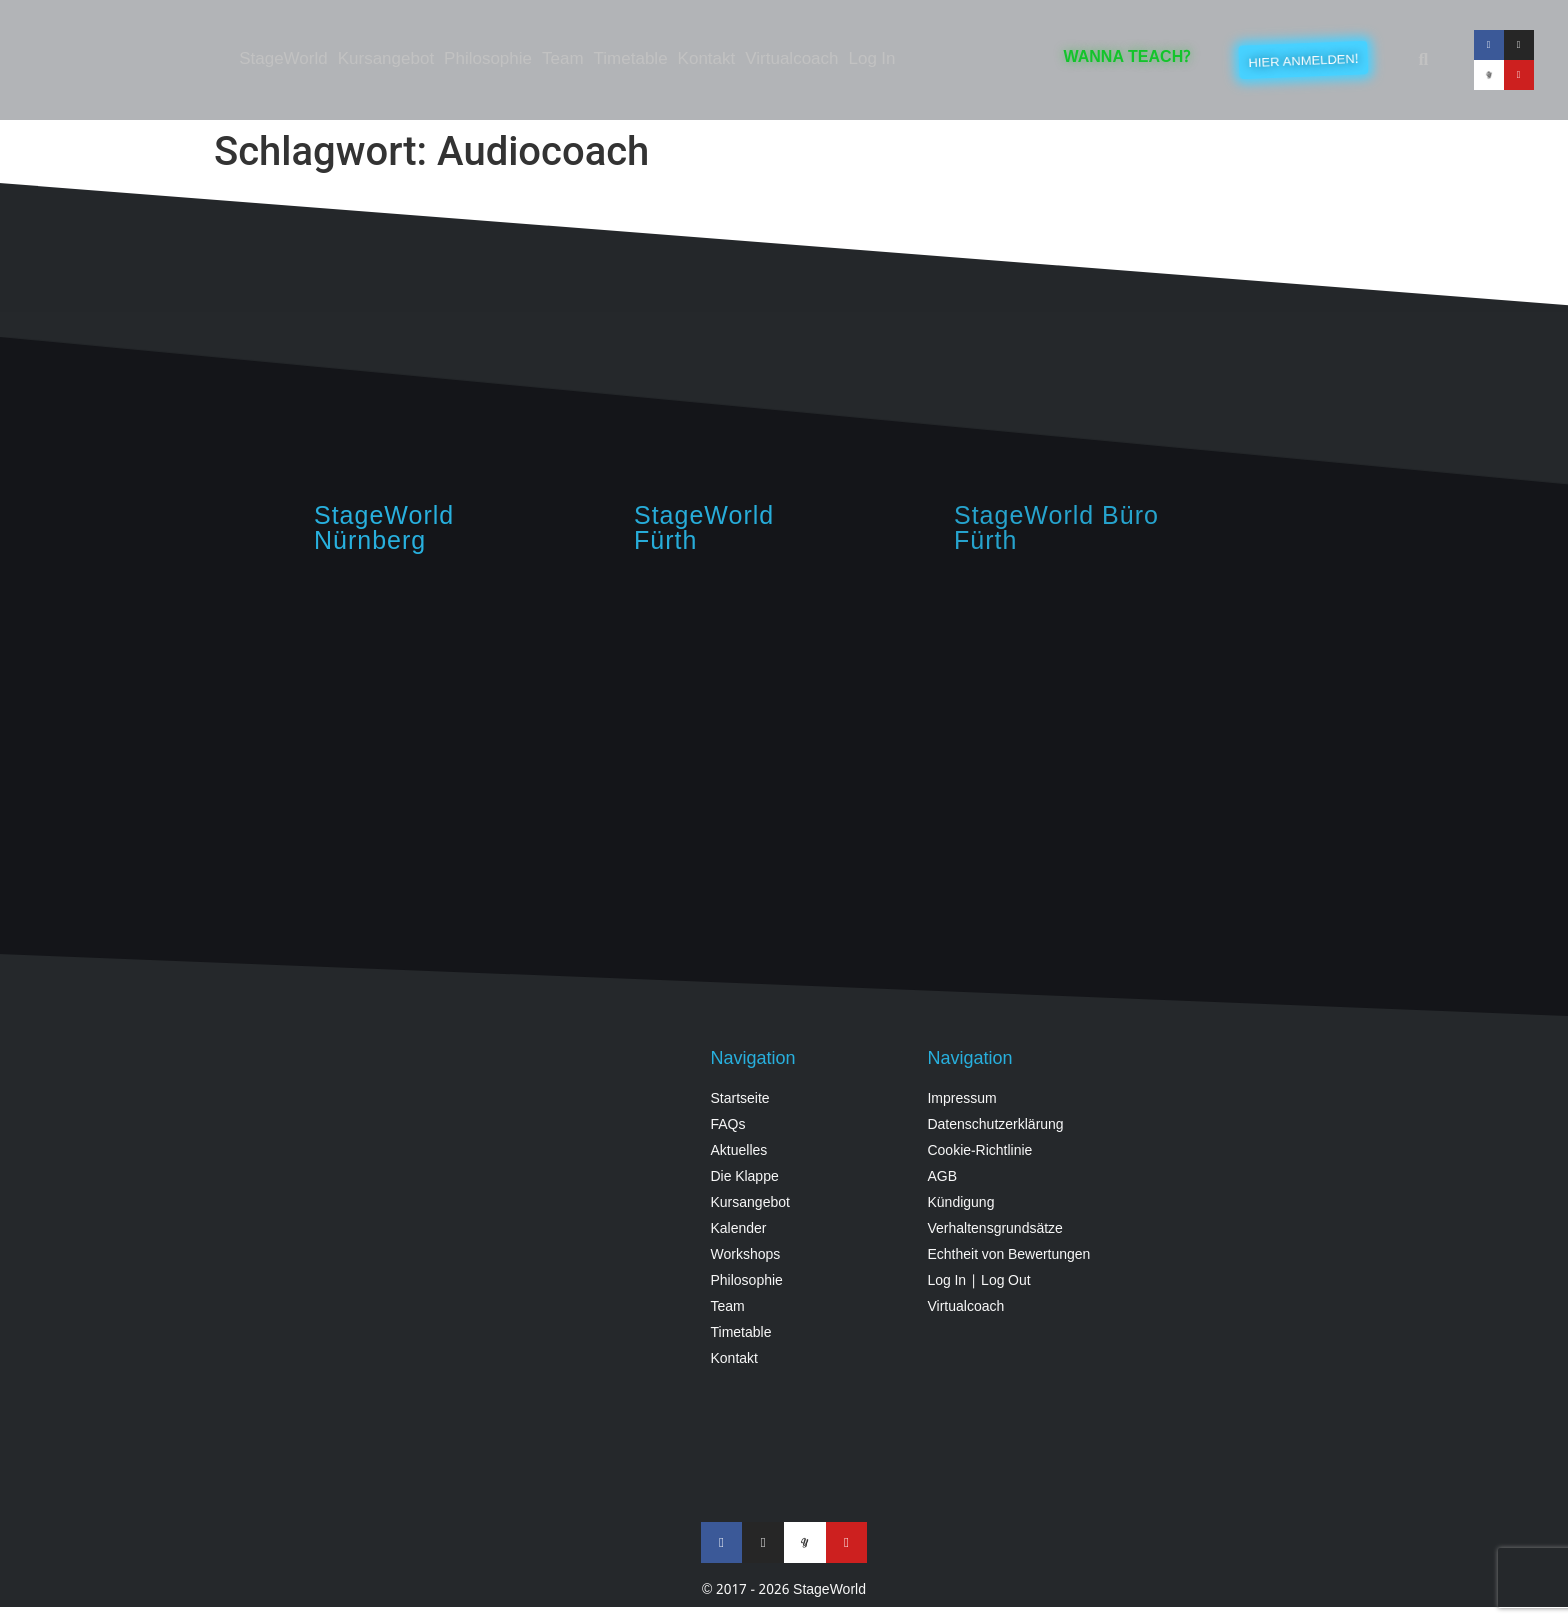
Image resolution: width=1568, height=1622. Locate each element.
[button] (1423, 60)
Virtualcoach (791, 59)
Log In (872, 59)
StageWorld (283, 59)
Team (563, 59)
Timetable (631, 59)
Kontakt (707, 59)
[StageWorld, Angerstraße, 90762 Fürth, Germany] (784, 733)
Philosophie (488, 59)
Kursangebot (386, 59)
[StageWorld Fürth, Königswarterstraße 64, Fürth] (1104, 733)
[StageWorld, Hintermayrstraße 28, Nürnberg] (464, 733)
